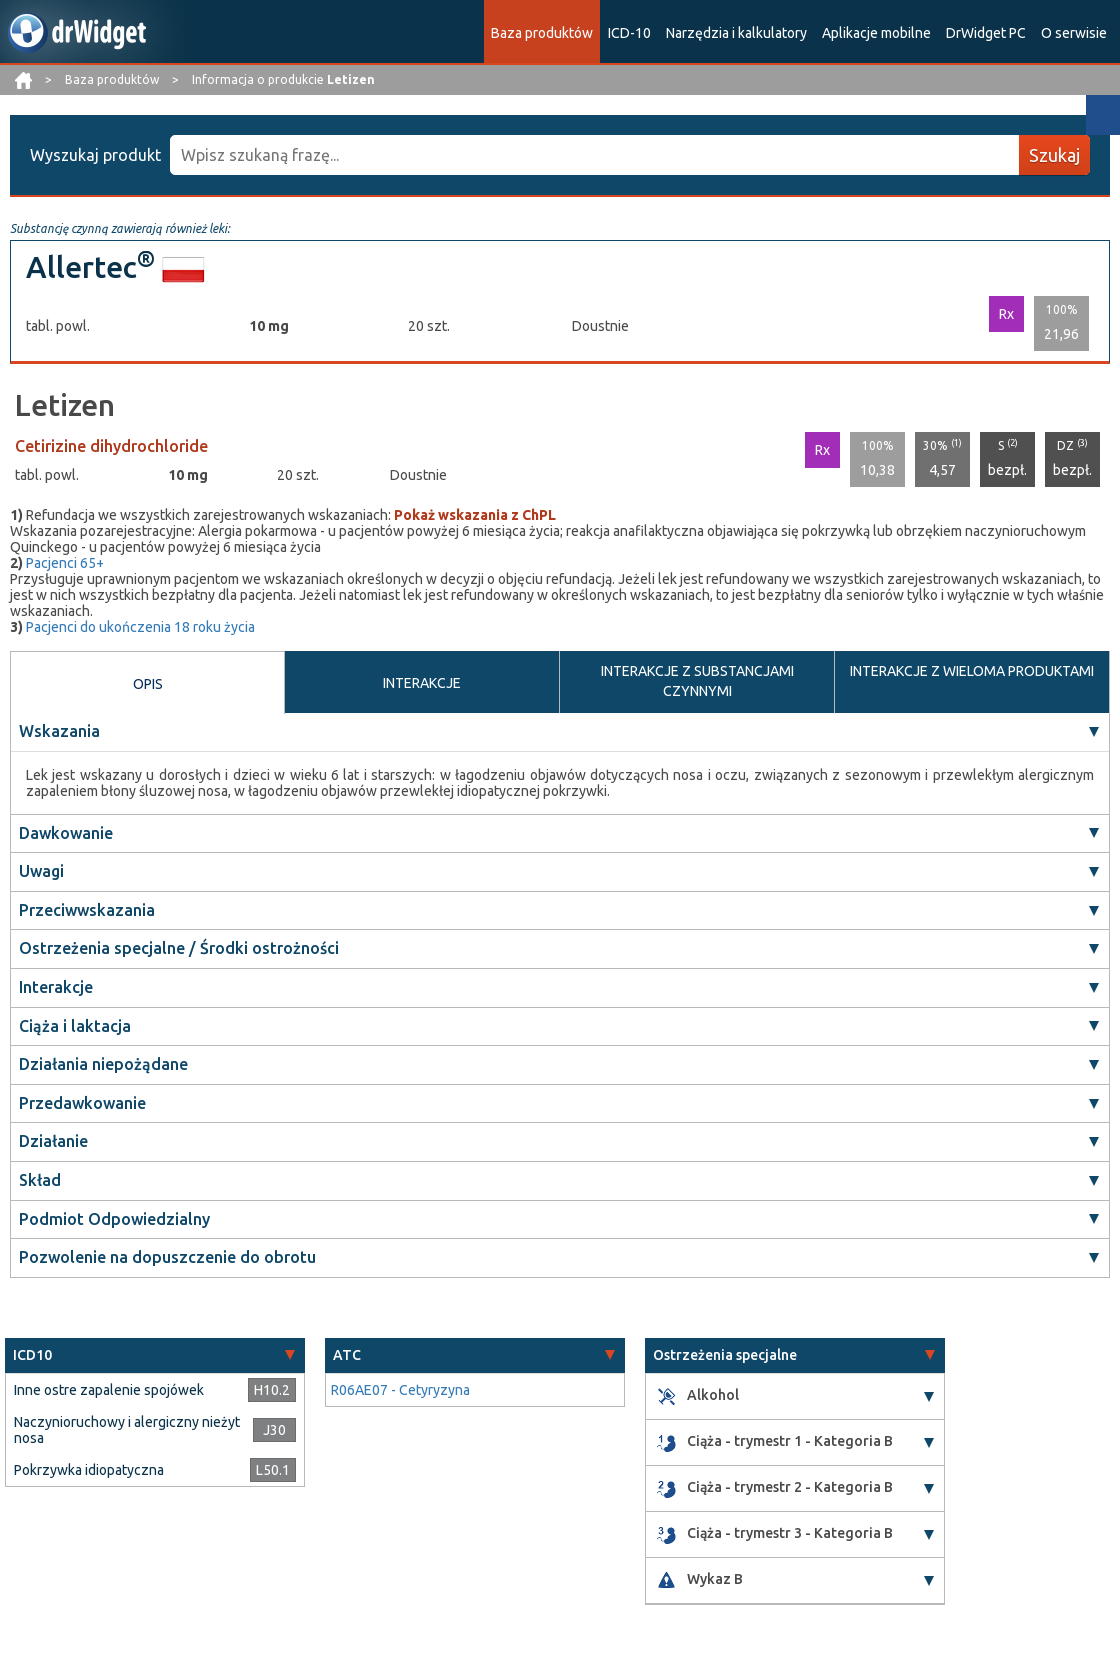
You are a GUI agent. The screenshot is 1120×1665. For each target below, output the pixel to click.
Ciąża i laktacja (75, 1026)
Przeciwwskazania (87, 910)
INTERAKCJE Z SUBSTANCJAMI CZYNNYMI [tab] (697, 681)
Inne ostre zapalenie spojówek (109, 1390)
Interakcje (56, 987)
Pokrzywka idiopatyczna (89, 1470)
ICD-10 (629, 33)
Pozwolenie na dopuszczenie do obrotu (167, 1257)
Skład (40, 1180)
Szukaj (1054, 155)
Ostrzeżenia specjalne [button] (725, 1355)
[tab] (155, 1355)
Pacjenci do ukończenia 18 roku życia (140, 627)
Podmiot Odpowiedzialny (114, 1219)
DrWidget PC (986, 33)
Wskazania (59, 731)
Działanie (53, 1142)
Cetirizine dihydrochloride (111, 446)
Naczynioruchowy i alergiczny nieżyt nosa (127, 1430)
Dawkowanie (66, 833)
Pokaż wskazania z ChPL (475, 515)
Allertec (90, 267)
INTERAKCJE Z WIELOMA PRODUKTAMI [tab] (972, 671)
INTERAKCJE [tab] (422, 683)
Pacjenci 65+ (65, 563)
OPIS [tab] (148, 684)
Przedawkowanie (82, 1103)
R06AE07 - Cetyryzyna (400, 1390)
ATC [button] (347, 1355)
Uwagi (41, 871)
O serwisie (1074, 33)
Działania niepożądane (103, 1064)
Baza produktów (542, 33)
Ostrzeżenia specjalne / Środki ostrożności (179, 949)
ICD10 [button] (32, 1355)
